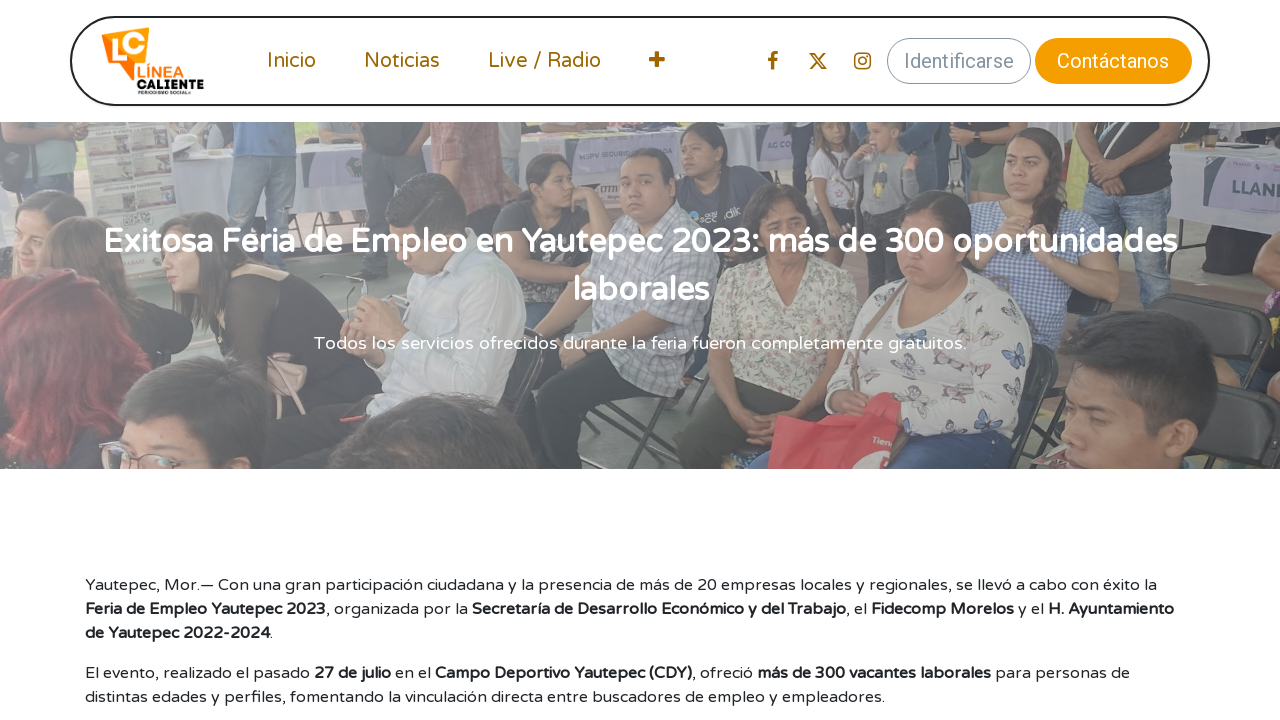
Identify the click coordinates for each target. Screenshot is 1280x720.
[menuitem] (291, 61)
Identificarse (959, 61)
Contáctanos (1113, 61)
